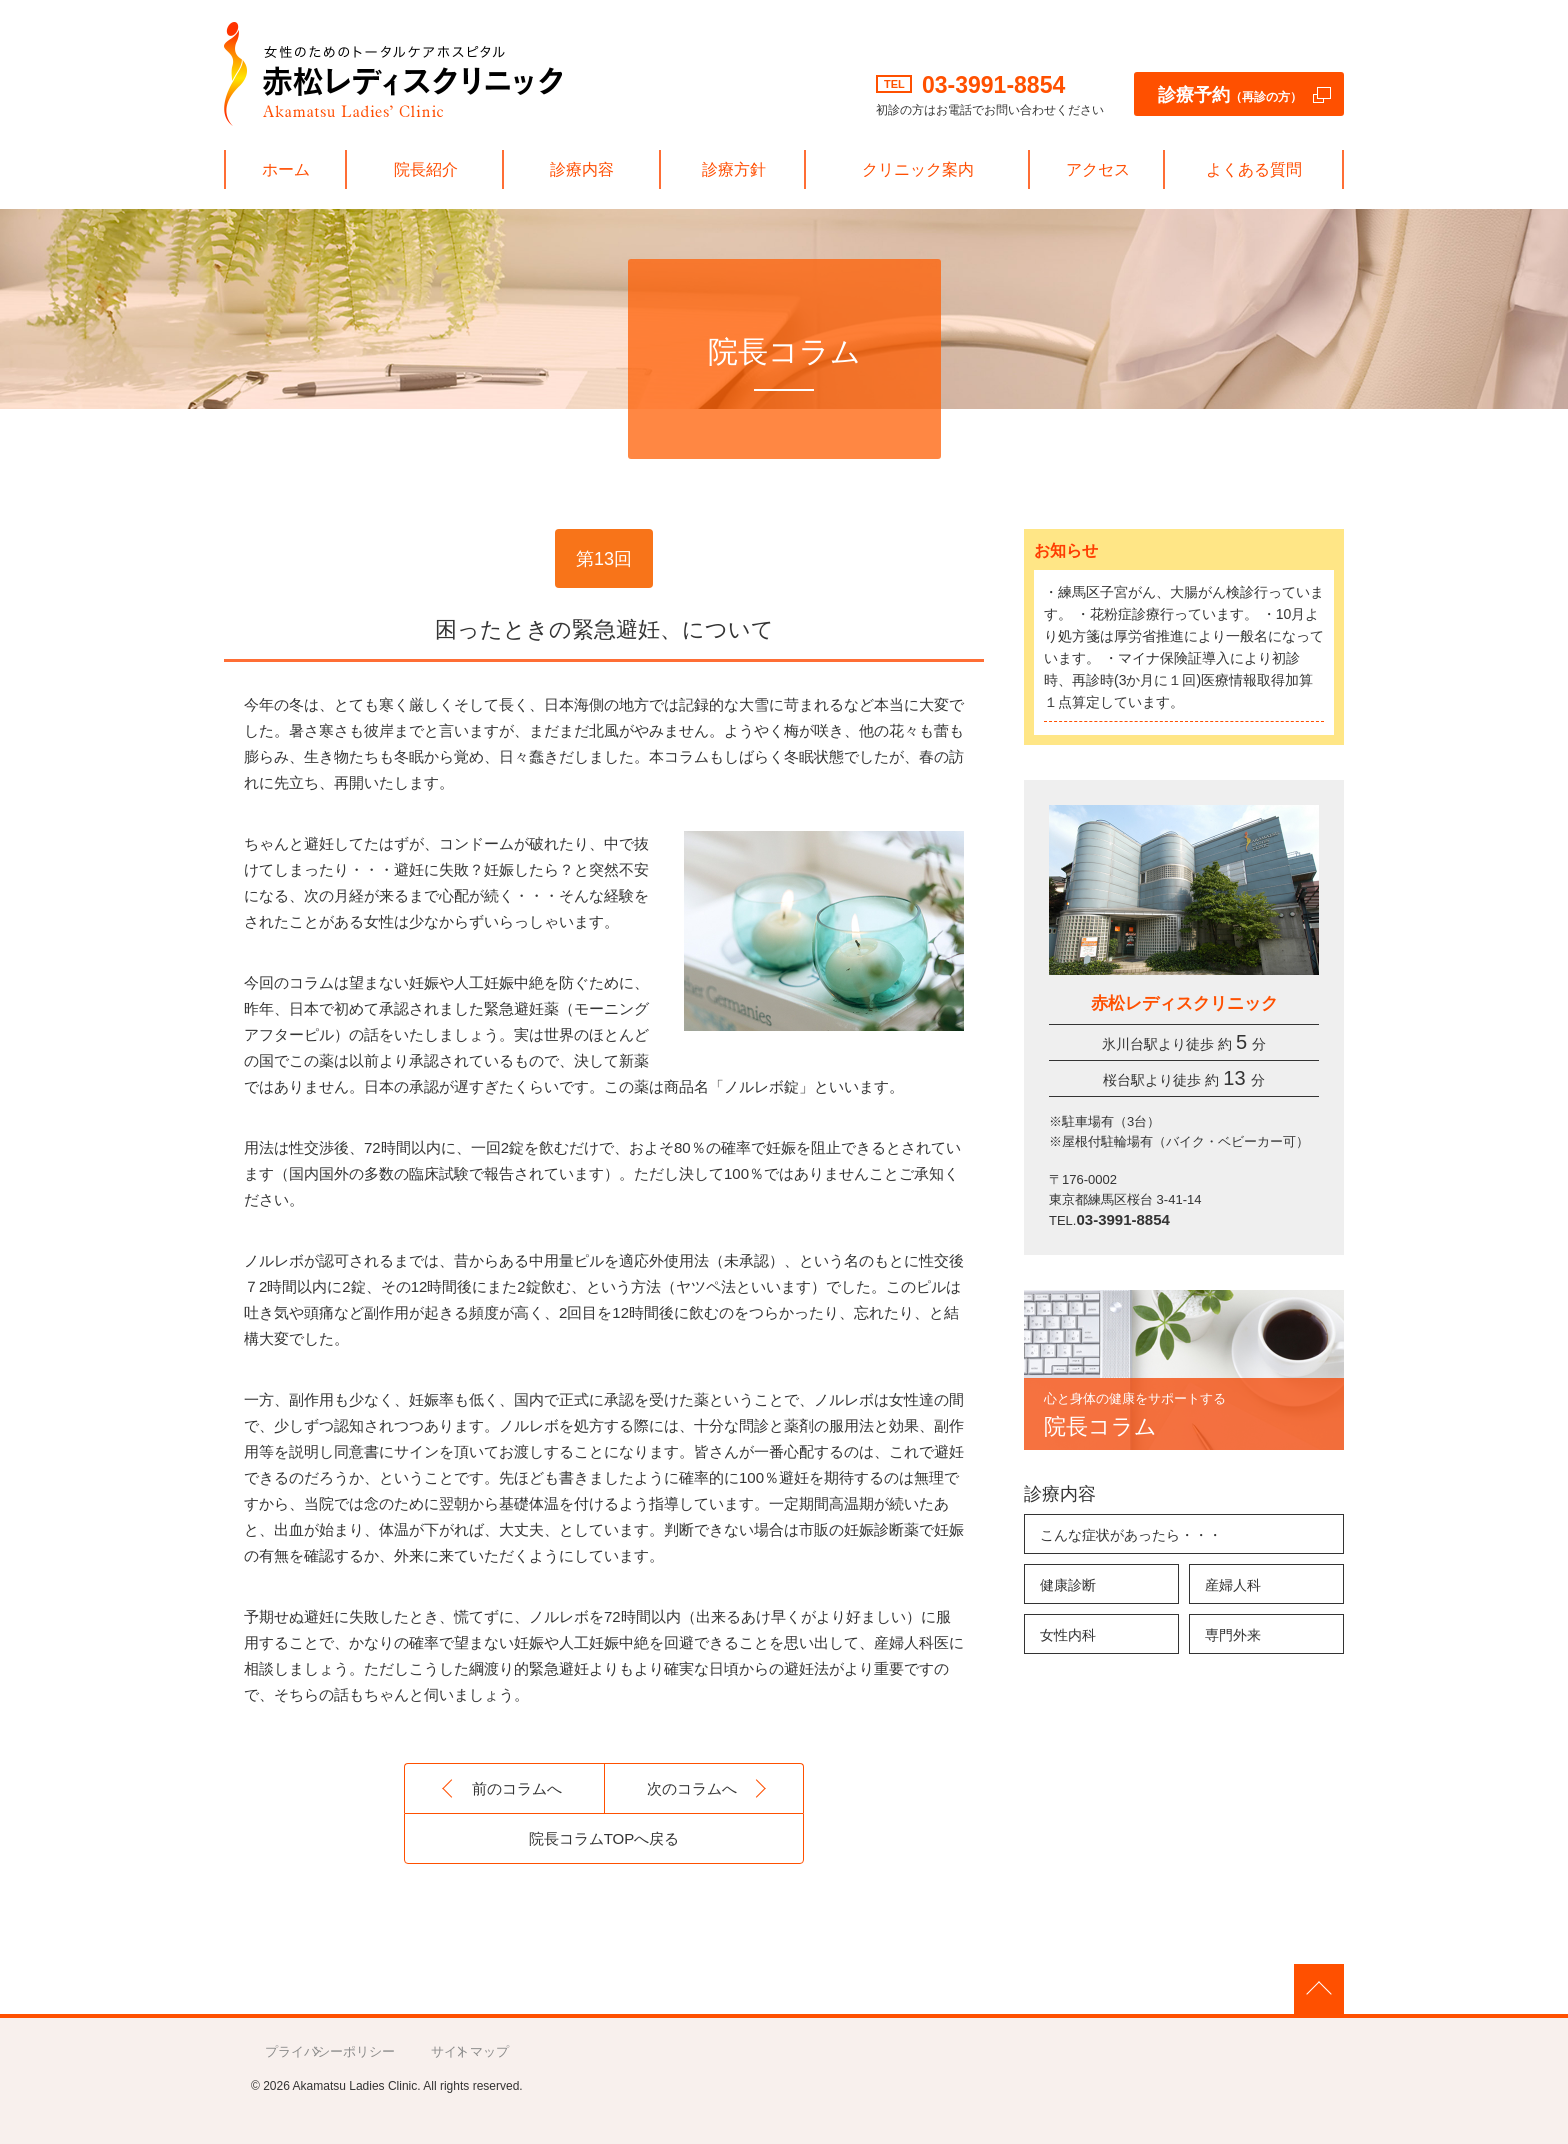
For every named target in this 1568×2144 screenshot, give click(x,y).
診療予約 (1230, 95)
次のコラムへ (692, 1788)
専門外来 (1233, 1635)
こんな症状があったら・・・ (1131, 1535)
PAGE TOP (1319, 1989)
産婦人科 (1233, 1585)
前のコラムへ (517, 1788)
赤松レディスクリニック (393, 74)
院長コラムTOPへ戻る (604, 1838)
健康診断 (1068, 1585)
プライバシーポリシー (330, 2051)
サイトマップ (470, 2051)
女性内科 (1068, 1635)
